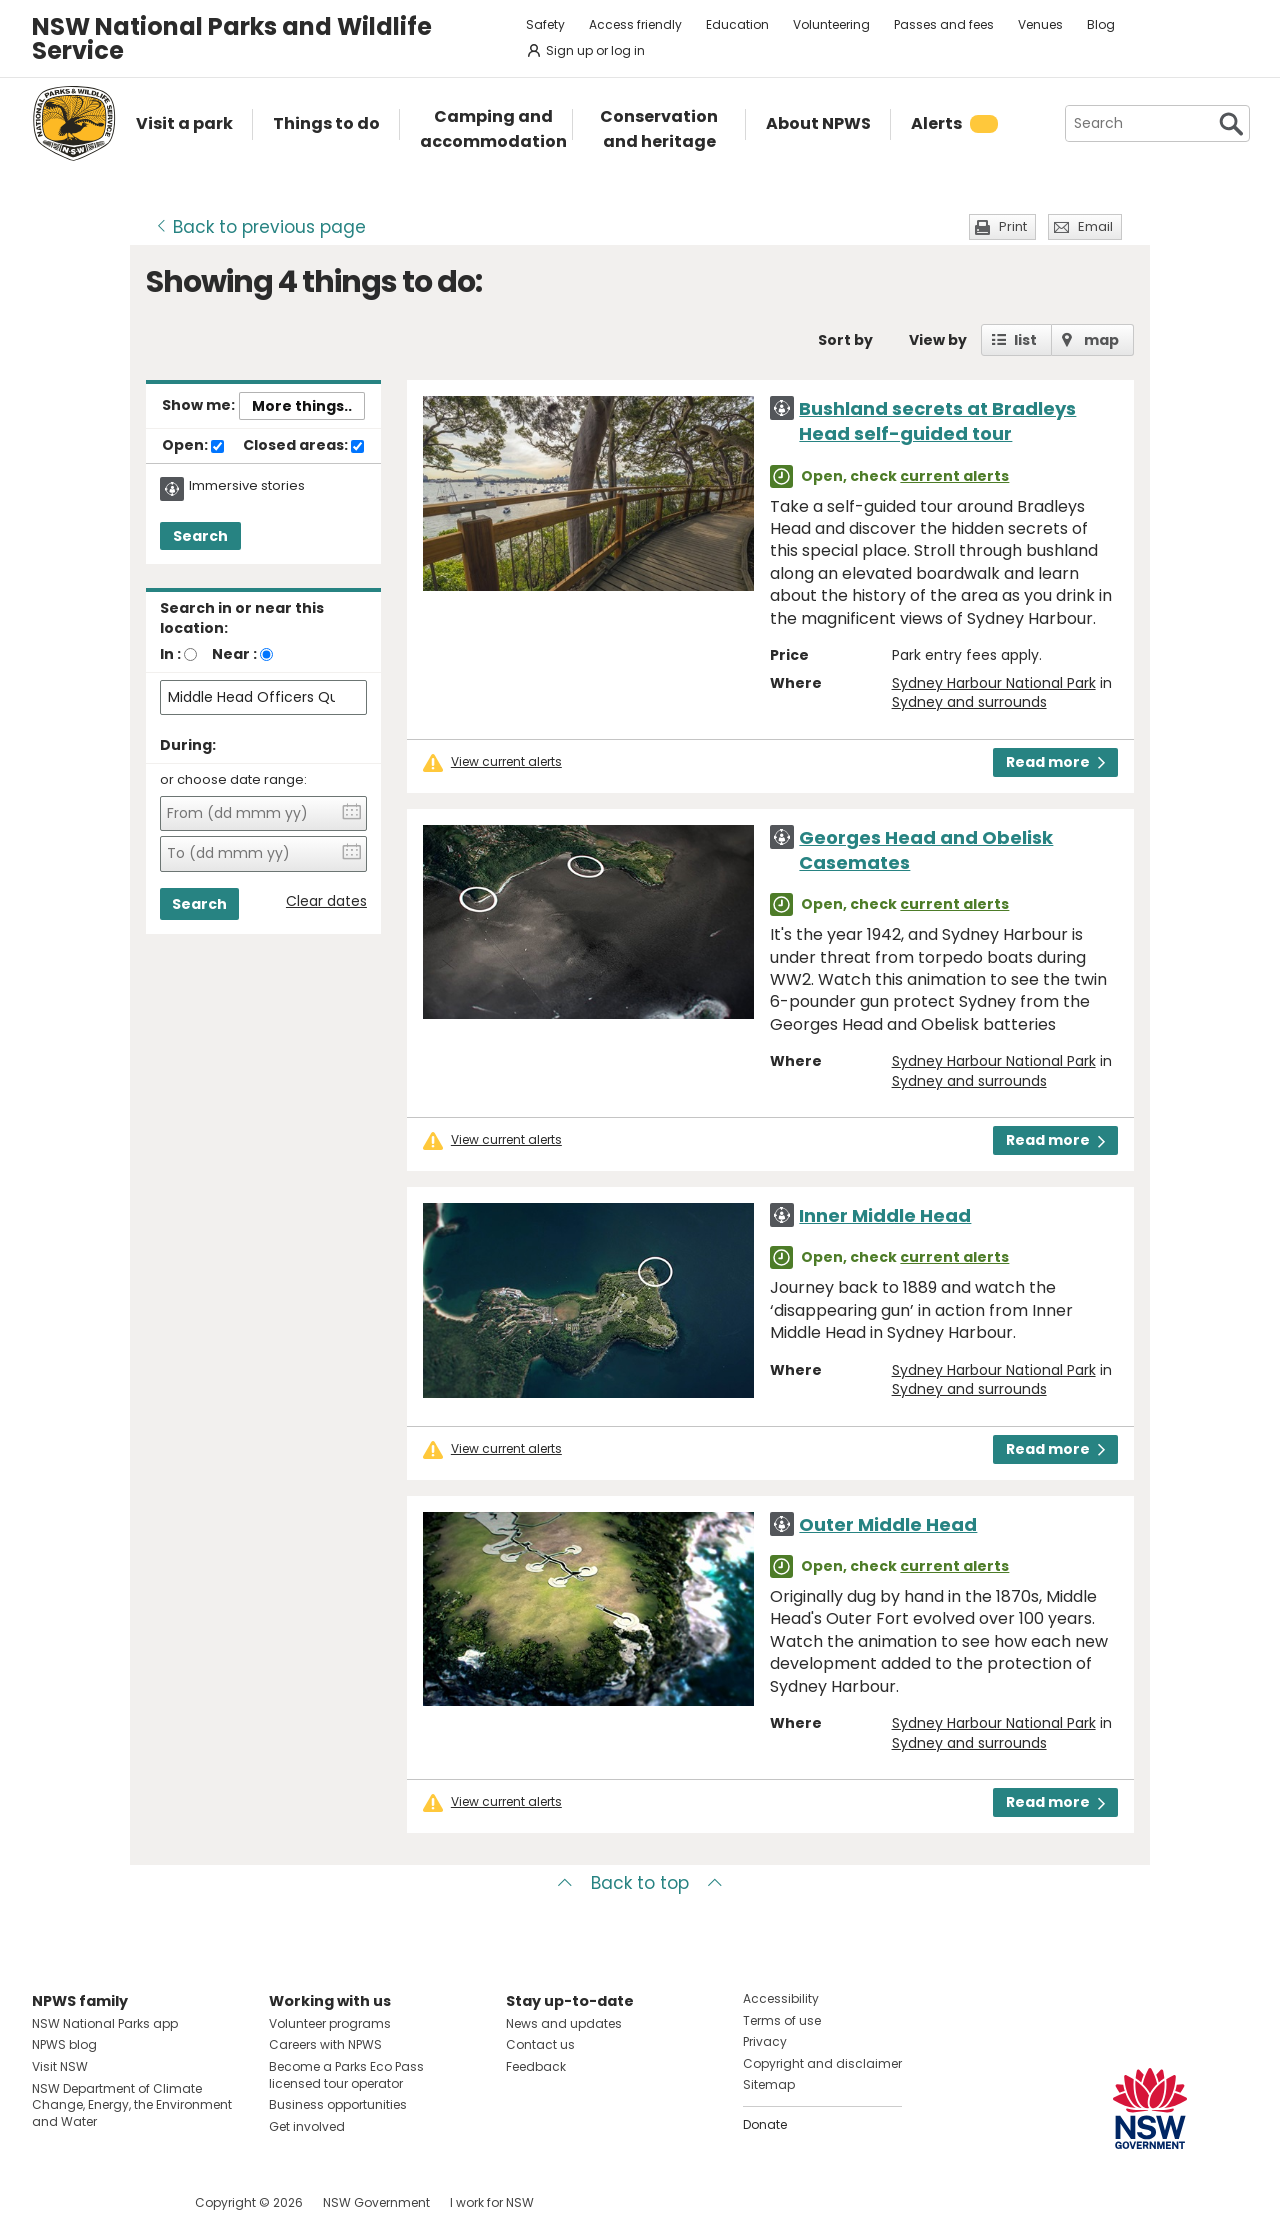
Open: (193, 446)
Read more (1055, 762)
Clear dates (326, 901)
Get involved (307, 2126)
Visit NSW (60, 2066)
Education (737, 24)
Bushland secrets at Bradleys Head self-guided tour (937, 421)
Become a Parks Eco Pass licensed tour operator (346, 2075)
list (1025, 340)
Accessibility (781, 1998)
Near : (234, 654)
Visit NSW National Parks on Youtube (136, 2202)
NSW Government (376, 2202)
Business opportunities (338, 2104)
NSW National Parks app (105, 2023)
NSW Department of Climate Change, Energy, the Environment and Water (132, 2105)
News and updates (564, 2023)
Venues (1040, 24)
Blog (1101, 24)
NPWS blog (64, 2044)
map (1101, 340)
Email (1095, 226)
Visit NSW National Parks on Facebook (50, 2202)
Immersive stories (247, 486)
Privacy (765, 2041)
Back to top (640, 1883)
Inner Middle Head (885, 1215)
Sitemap (769, 2084)
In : (170, 654)
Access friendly (635, 24)
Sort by (845, 340)
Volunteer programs (330, 2023)
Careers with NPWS (325, 2044)
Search (200, 536)
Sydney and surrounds (969, 702)
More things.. (302, 406)
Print (1013, 226)
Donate (765, 2124)
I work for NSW (492, 2202)
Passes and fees (944, 24)
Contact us (540, 2044)
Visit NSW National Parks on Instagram (93, 2202)
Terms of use (782, 2020)
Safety (545, 24)
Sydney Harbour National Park (994, 683)
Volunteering (831, 24)
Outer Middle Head (888, 1524)
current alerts (954, 476)
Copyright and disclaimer (822, 2063)
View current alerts (506, 762)
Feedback (536, 2066)
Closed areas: (303, 446)
